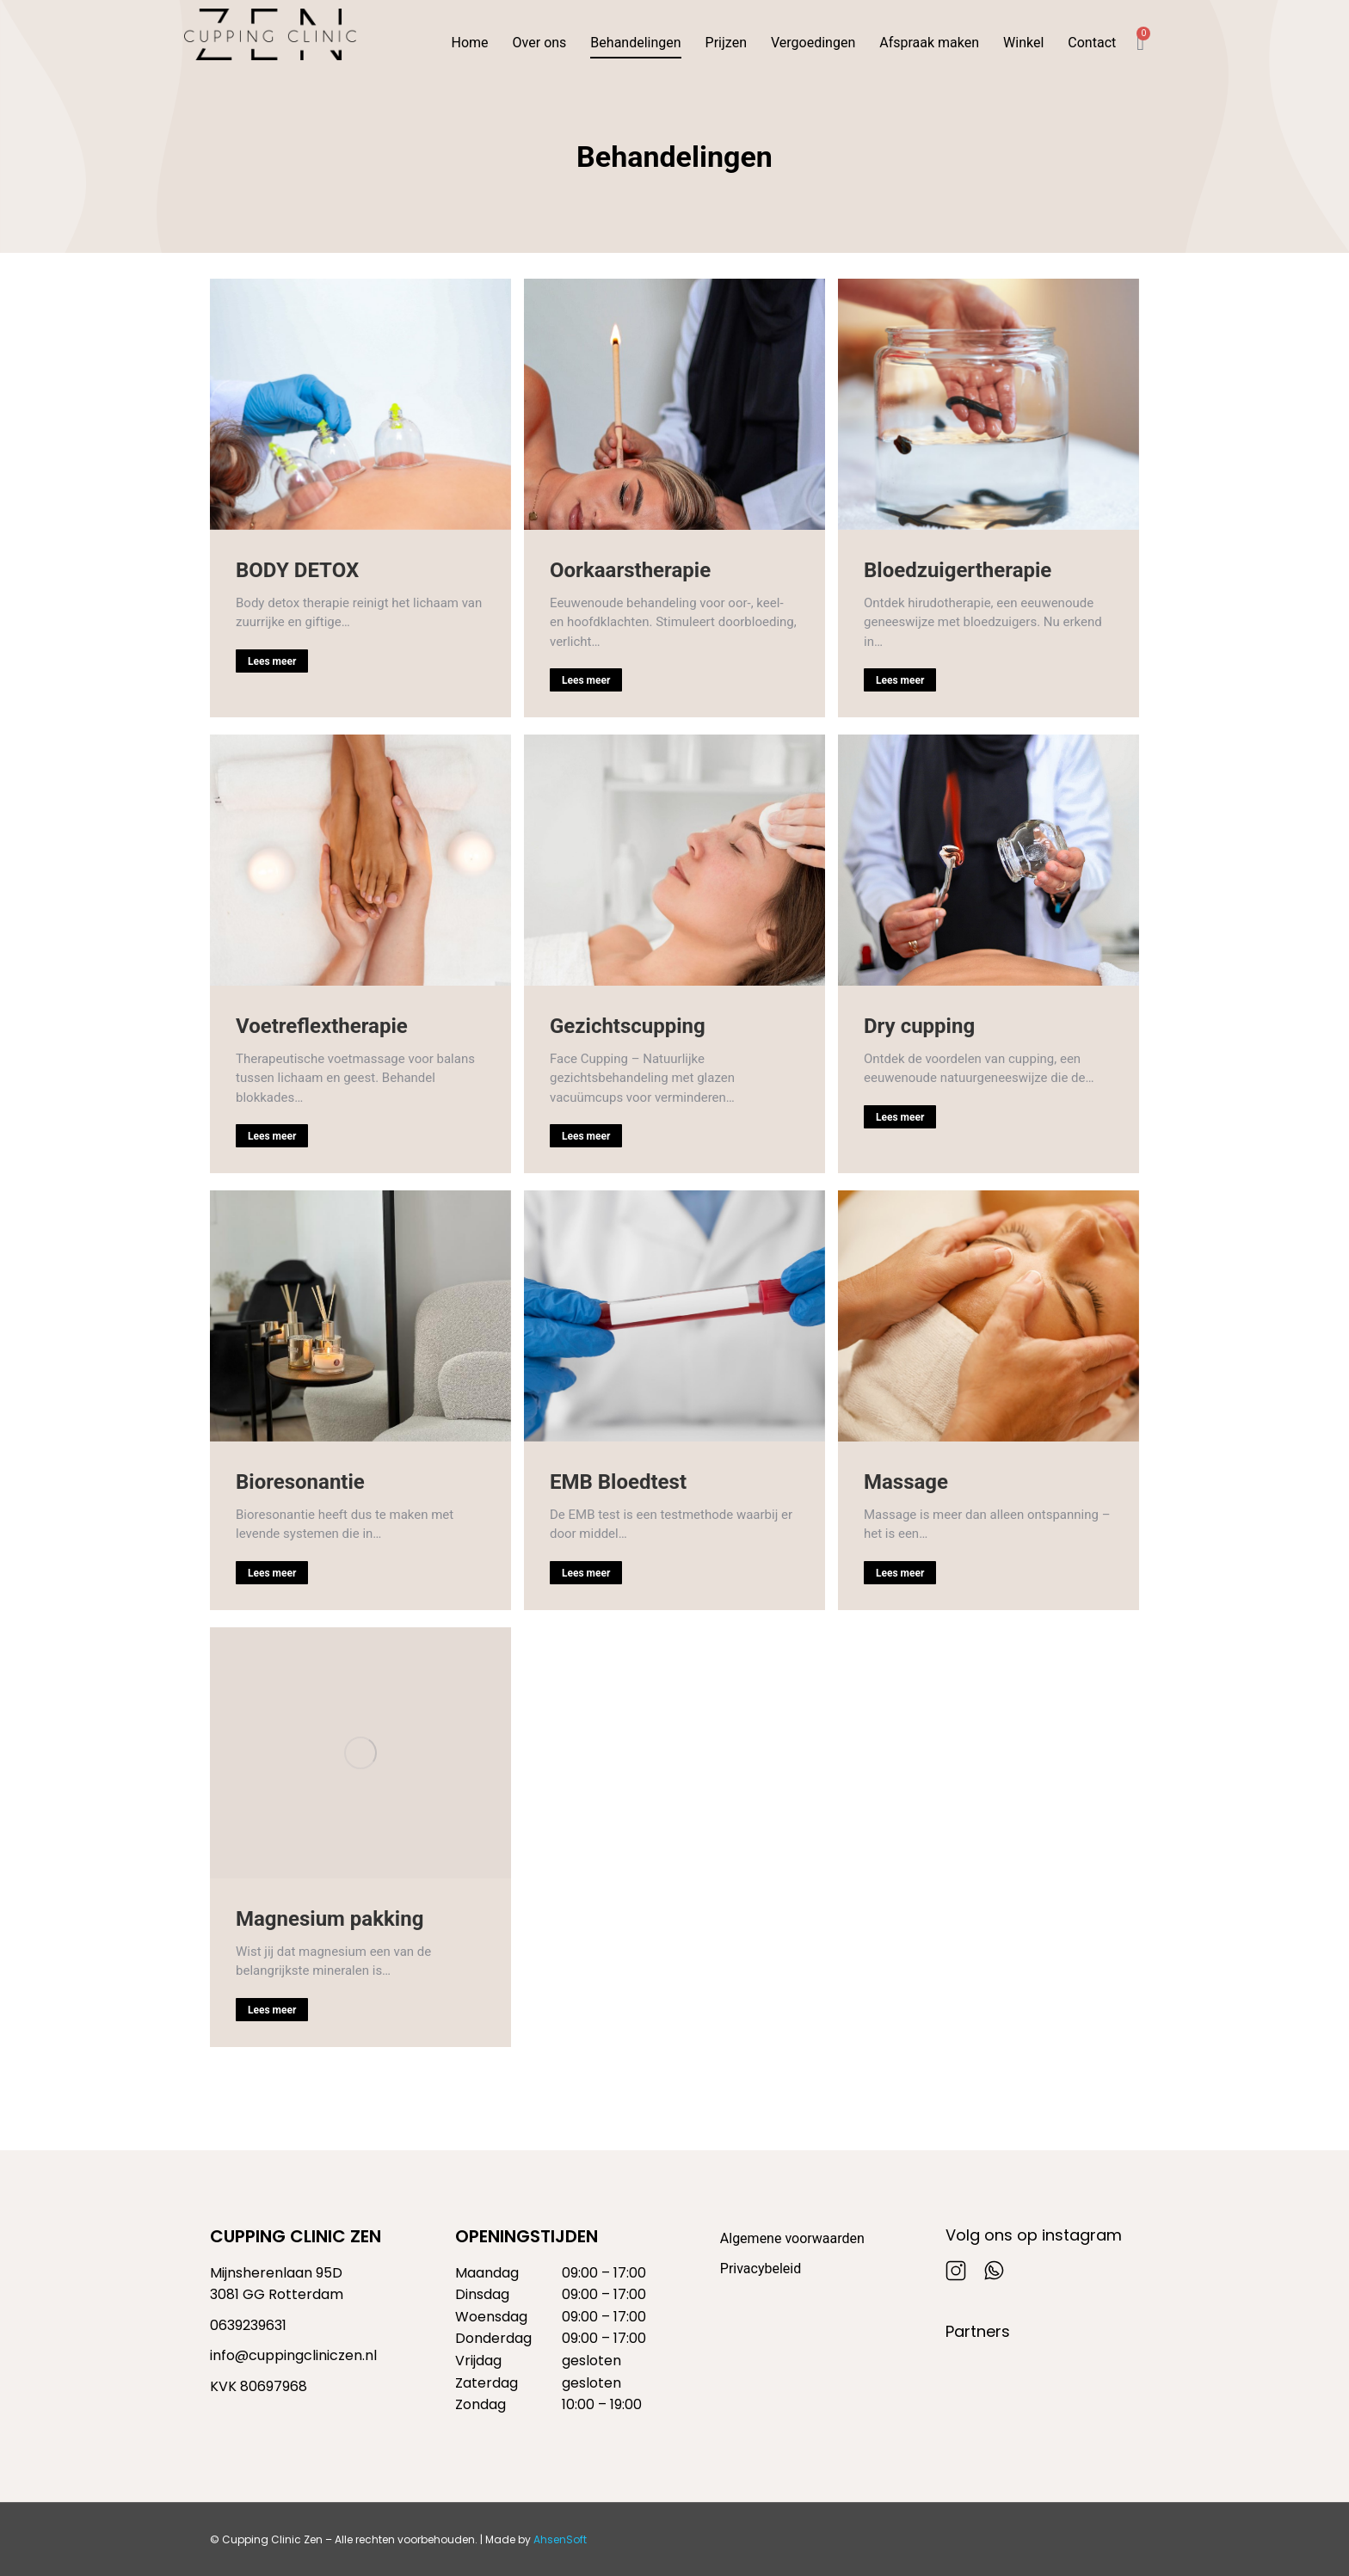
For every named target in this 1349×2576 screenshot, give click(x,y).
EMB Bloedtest (618, 1482)
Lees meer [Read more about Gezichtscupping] (586, 1136)
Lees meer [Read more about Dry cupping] (900, 1117)
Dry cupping (919, 1026)
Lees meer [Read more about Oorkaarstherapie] (586, 680)
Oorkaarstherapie (630, 570)
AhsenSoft (560, 2539)
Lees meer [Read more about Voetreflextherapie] (272, 1136)
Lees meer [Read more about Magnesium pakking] (272, 2010)
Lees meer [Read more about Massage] (900, 1573)
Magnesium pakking (329, 1919)
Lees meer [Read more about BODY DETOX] (272, 661)
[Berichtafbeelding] (360, 404)
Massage (906, 1482)
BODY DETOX (297, 570)
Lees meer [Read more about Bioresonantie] (272, 1573)
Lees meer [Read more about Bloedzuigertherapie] (900, 680)
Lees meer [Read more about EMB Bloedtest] (586, 1573)
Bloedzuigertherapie (957, 570)
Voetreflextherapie (322, 1026)
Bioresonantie (300, 1482)
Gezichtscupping (627, 1026)
